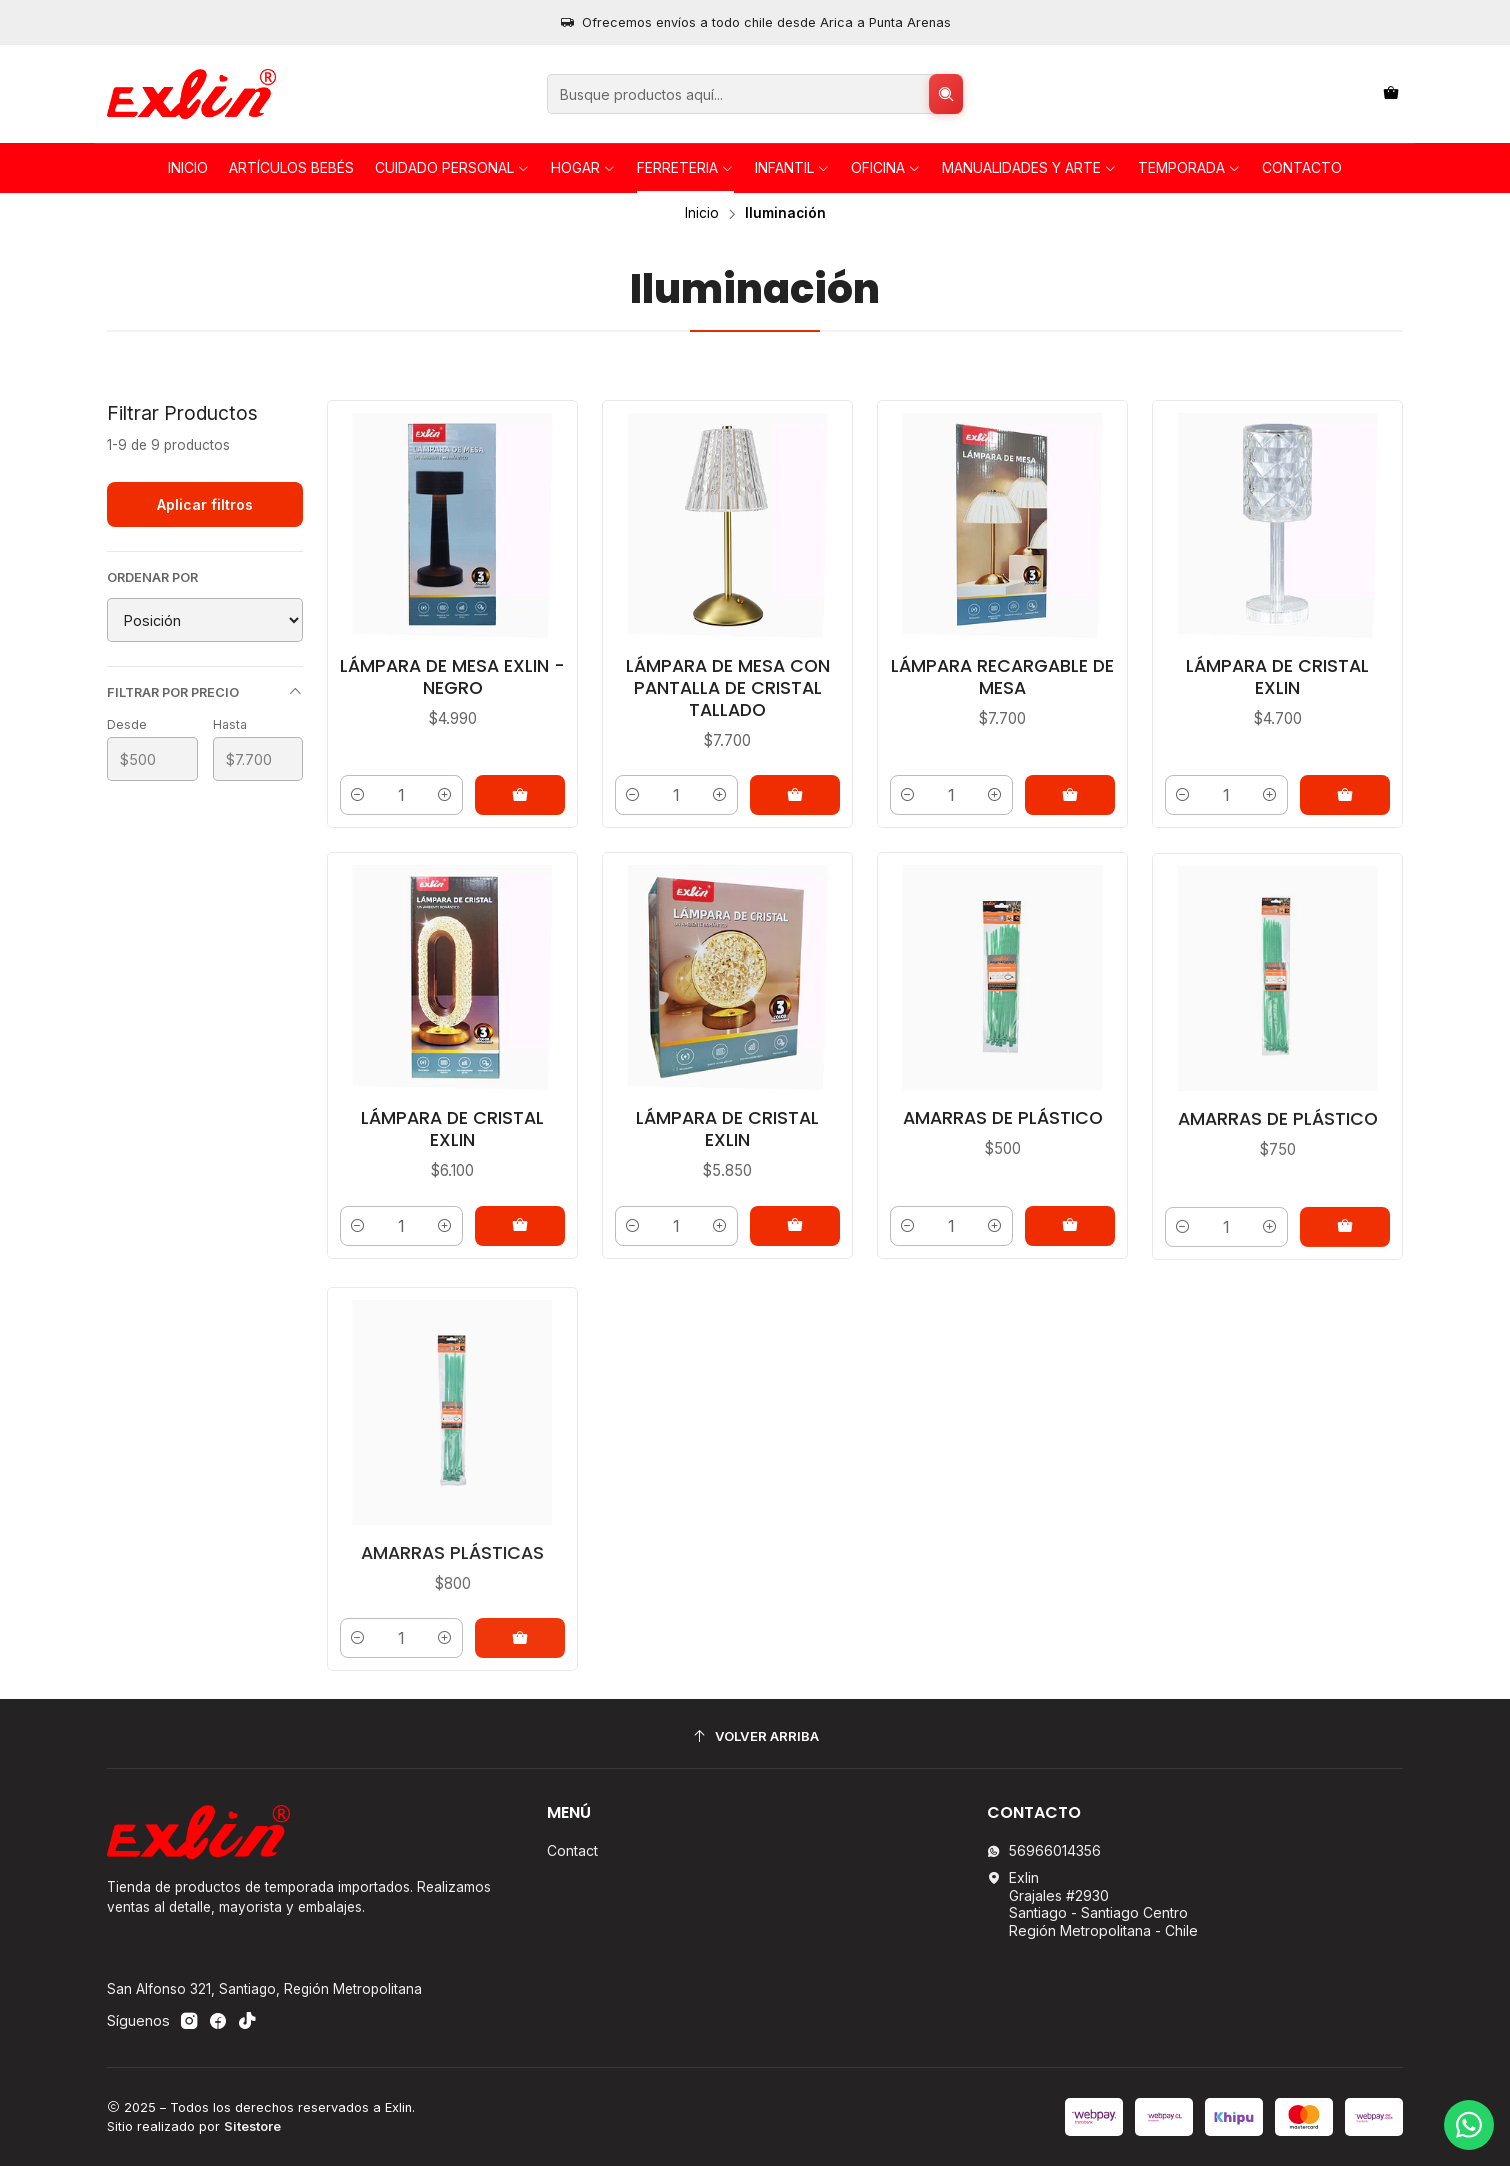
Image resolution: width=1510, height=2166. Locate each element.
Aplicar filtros (205, 504)
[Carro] (1391, 94)
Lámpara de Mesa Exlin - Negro (452, 677)
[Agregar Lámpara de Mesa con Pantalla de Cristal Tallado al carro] (795, 795)
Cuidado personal (452, 167)
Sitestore (252, 2126)
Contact (572, 1850)
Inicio (188, 167)
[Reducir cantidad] (358, 795)
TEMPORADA (1189, 167)
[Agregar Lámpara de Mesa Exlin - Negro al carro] (520, 795)
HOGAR (583, 167)
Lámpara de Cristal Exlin (1277, 677)
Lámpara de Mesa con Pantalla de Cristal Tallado (728, 688)
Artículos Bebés (291, 167)
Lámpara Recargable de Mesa (1002, 677)
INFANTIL (792, 167)
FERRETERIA (685, 167)
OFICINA (886, 167)
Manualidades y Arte (1029, 167)
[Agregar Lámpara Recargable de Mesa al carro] (1070, 795)
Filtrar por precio (205, 692)
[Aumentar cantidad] (445, 795)
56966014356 (1044, 1850)
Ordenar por (152, 577)
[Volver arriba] (755, 1736)
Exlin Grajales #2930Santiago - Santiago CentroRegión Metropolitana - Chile (1092, 1904)
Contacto (1302, 167)
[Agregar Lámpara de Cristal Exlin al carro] (1345, 795)
